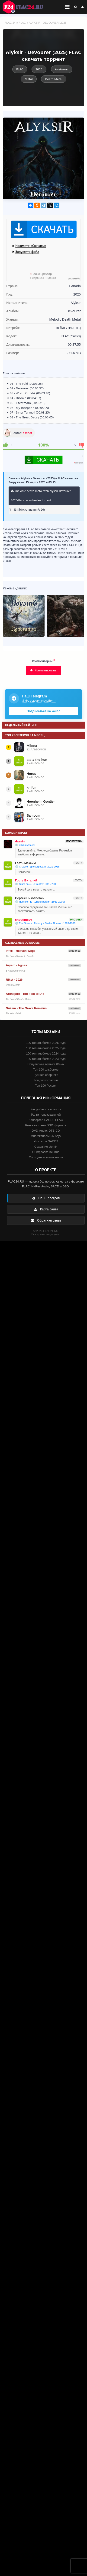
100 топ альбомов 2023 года (46, 2394)
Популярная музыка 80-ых (45, 2399)
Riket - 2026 (14, 2315)
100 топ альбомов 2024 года (46, 2389)
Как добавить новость (46, 2444)
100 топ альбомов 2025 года (46, 2383)
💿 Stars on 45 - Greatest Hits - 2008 (36, 2219)
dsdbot (27, 433)
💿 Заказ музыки (25, 2180)
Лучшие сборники (45, 2410)
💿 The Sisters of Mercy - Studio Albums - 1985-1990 (45, 2258)
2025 (38, 69)
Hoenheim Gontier (41, 2137)
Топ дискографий (46, 2415)
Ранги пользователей (46, 2450)
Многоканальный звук (46, 2471)
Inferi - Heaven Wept (20, 2286)
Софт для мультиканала (46, 2492)
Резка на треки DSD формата (46, 2460)
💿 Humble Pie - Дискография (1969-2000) (40, 2237)
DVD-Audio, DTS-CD (46, 2466)
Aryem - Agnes (16, 2300)
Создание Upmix (45, 2482)
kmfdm (32, 2123)
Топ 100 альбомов (45, 2405)
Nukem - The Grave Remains (26, 2343)
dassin (20, 2176)
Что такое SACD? (46, 2476)
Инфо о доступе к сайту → (39, 2036)
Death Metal (53, 79)
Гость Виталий (26, 2216)
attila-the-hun (37, 2095)
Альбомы (61, 69)
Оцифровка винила (45, 2487)
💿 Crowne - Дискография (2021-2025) (37, 2202)
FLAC (22, 22)
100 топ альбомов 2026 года (46, 2378)
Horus (31, 2109)
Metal (28, 79)
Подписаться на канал (43, 2046)
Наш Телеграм (46, 2533)
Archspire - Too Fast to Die (25, 2329)
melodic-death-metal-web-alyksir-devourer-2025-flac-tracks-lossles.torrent (41, 495)
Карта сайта (46, 2544)
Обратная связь (46, 2556)
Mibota (32, 2081)
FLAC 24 (25, 7)
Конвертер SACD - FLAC (46, 2455)
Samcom (33, 2151)
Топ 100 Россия (46, 2421)
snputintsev (23, 2255)
